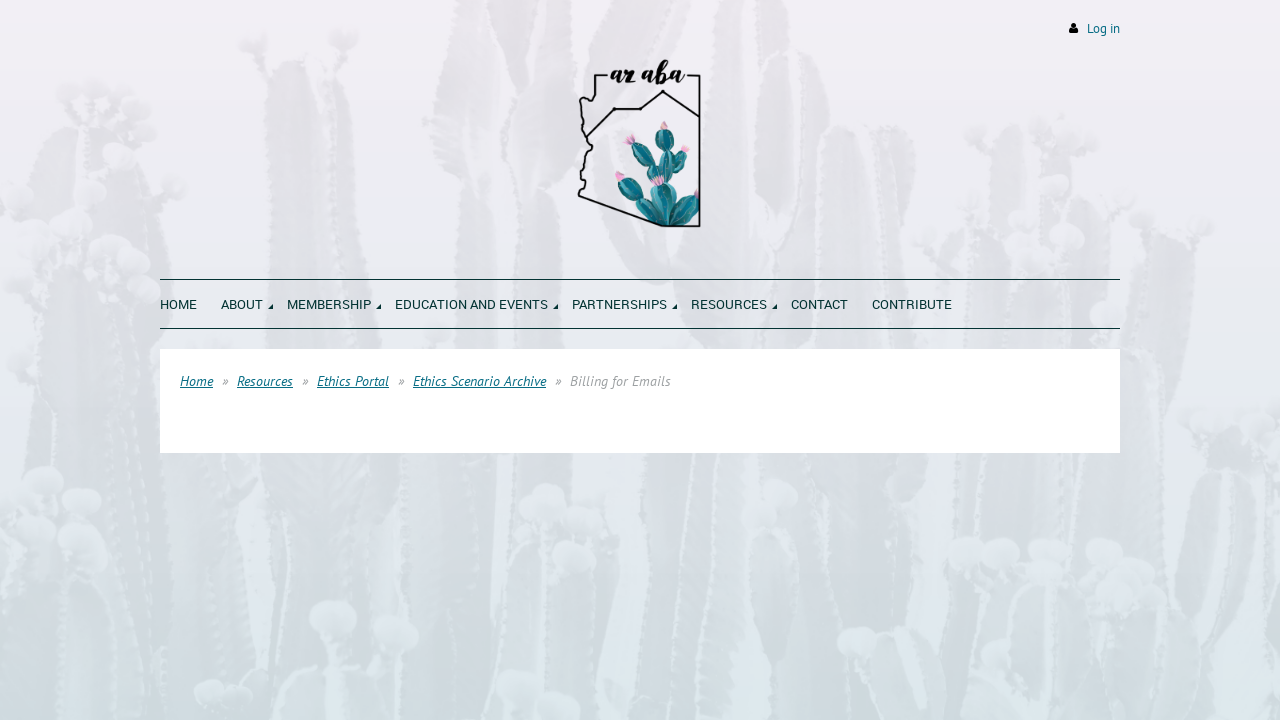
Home (196, 381)
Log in (1103, 28)
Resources (265, 381)
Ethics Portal (353, 381)
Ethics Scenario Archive (479, 381)
